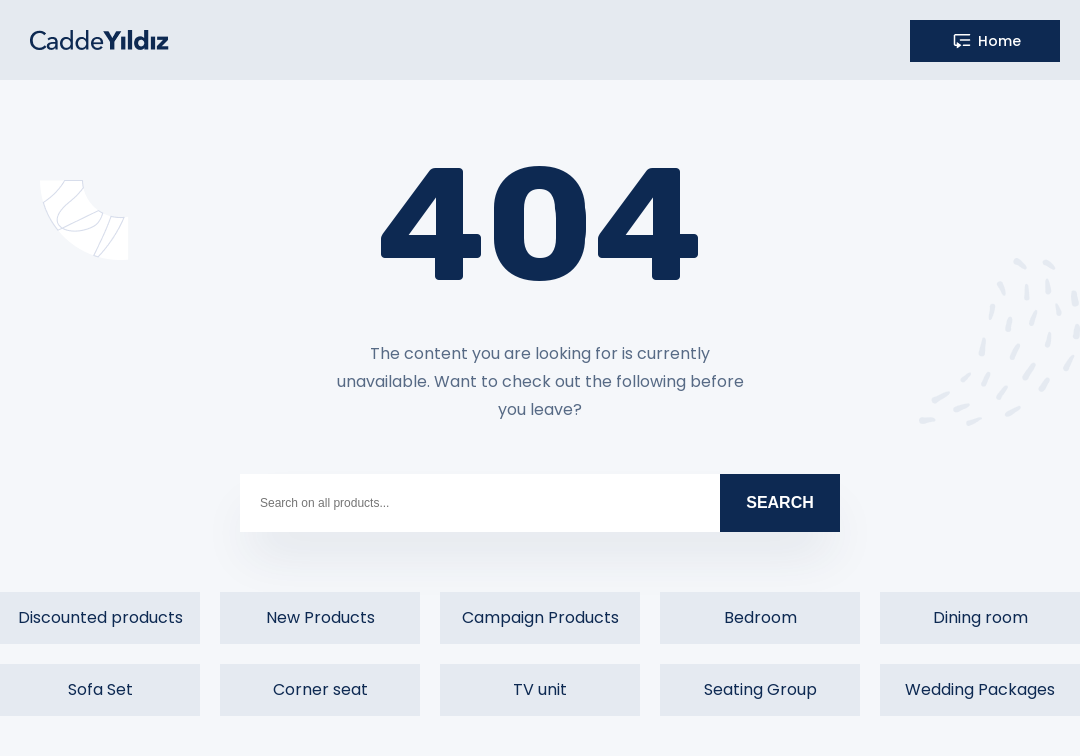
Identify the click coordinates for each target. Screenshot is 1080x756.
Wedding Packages (980, 689)
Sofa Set (100, 689)
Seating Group (760, 689)
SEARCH (780, 502)
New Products (320, 617)
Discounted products (100, 617)
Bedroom (760, 617)
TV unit (540, 689)
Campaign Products (540, 617)
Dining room (980, 617)
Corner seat (320, 689)
